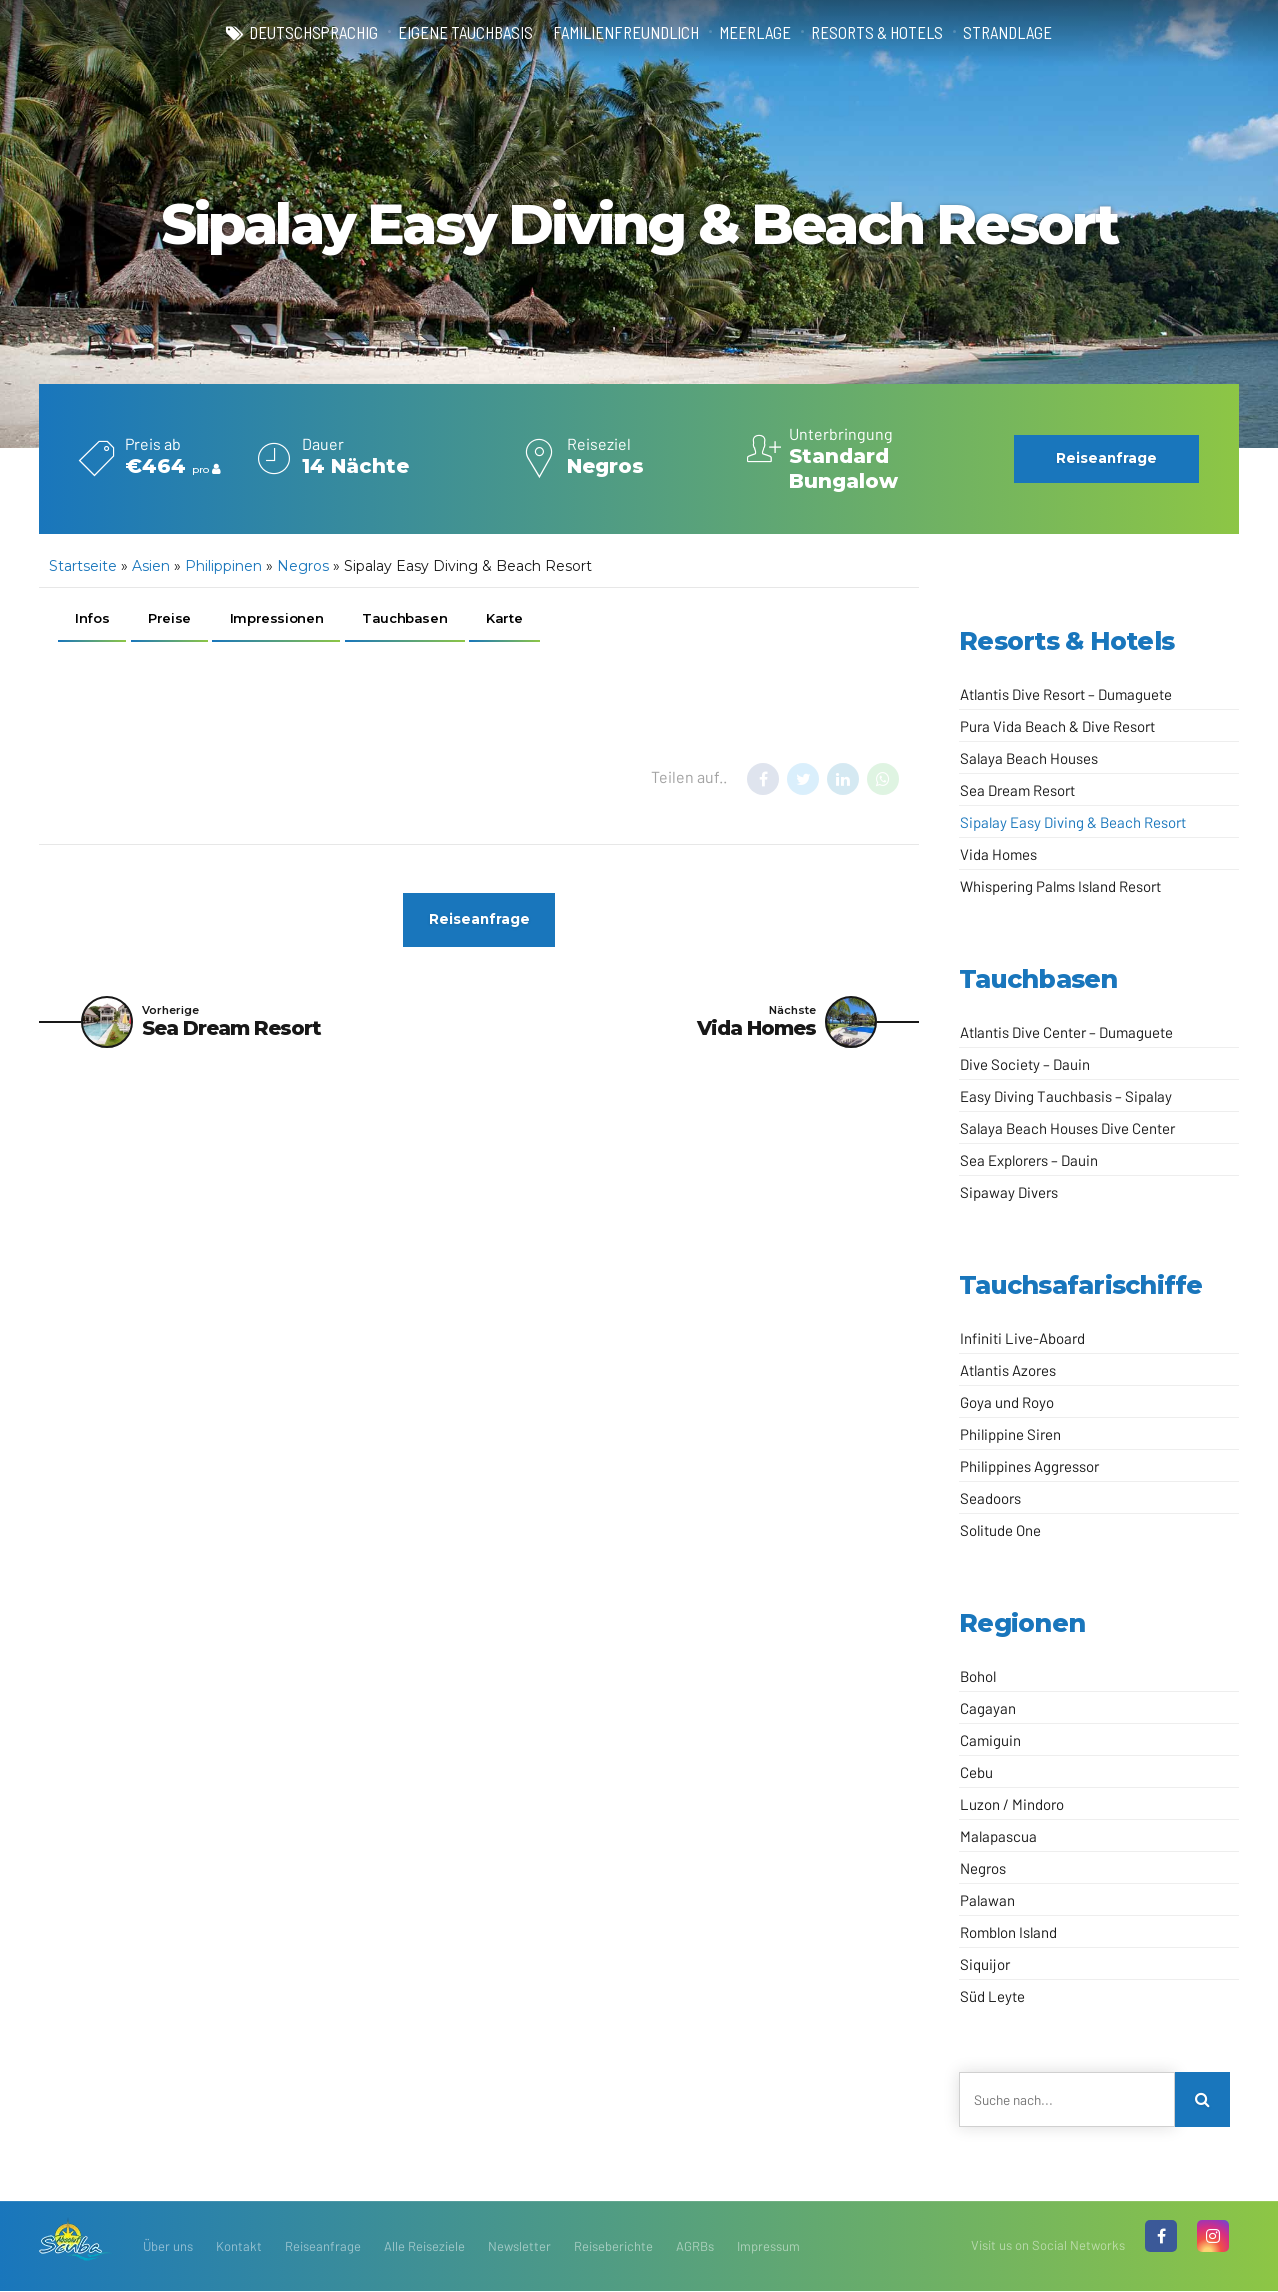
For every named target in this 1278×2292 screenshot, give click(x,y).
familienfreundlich (624, 32)
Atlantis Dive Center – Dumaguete (1066, 1032)
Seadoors (990, 1498)
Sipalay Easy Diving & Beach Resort (1073, 822)
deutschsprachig (305, 32)
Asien (151, 566)
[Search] (1203, 2100)
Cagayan (988, 1708)
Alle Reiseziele (424, 2247)
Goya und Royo (1007, 1402)
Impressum (768, 2247)
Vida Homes (998, 854)
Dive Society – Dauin (1025, 1064)
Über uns (168, 2247)
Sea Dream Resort (1017, 790)
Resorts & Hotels (881, 32)
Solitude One (1000, 1530)
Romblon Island (1008, 1932)
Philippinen (223, 566)
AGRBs (695, 2247)
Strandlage (1015, 32)
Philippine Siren (1010, 1434)
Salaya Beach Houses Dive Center (1067, 1128)
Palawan (987, 1900)
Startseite (83, 566)
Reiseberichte (613, 2247)
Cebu (976, 1772)
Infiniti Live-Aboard (1022, 1338)
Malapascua (998, 1836)
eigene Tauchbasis (460, 32)
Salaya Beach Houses (1029, 758)
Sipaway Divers (1009, 1192)
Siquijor (985, 1964)
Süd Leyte (992, 1996)
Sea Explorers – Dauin (1029, 1160)
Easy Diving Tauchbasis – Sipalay (1066, 1096)
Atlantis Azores (1008, 1370)
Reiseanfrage (323, 2247)
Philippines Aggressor (1029, 1466)
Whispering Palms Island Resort (1060, 886)
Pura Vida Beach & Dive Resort (1057, 726)
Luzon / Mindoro (1012, 1804)
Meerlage (756, 32)
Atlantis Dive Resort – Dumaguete (1066, 694)
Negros (303, 566)
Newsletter (519, 2247)
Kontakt (239, 2247)
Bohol (978, 1676)
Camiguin (990, 1740)
